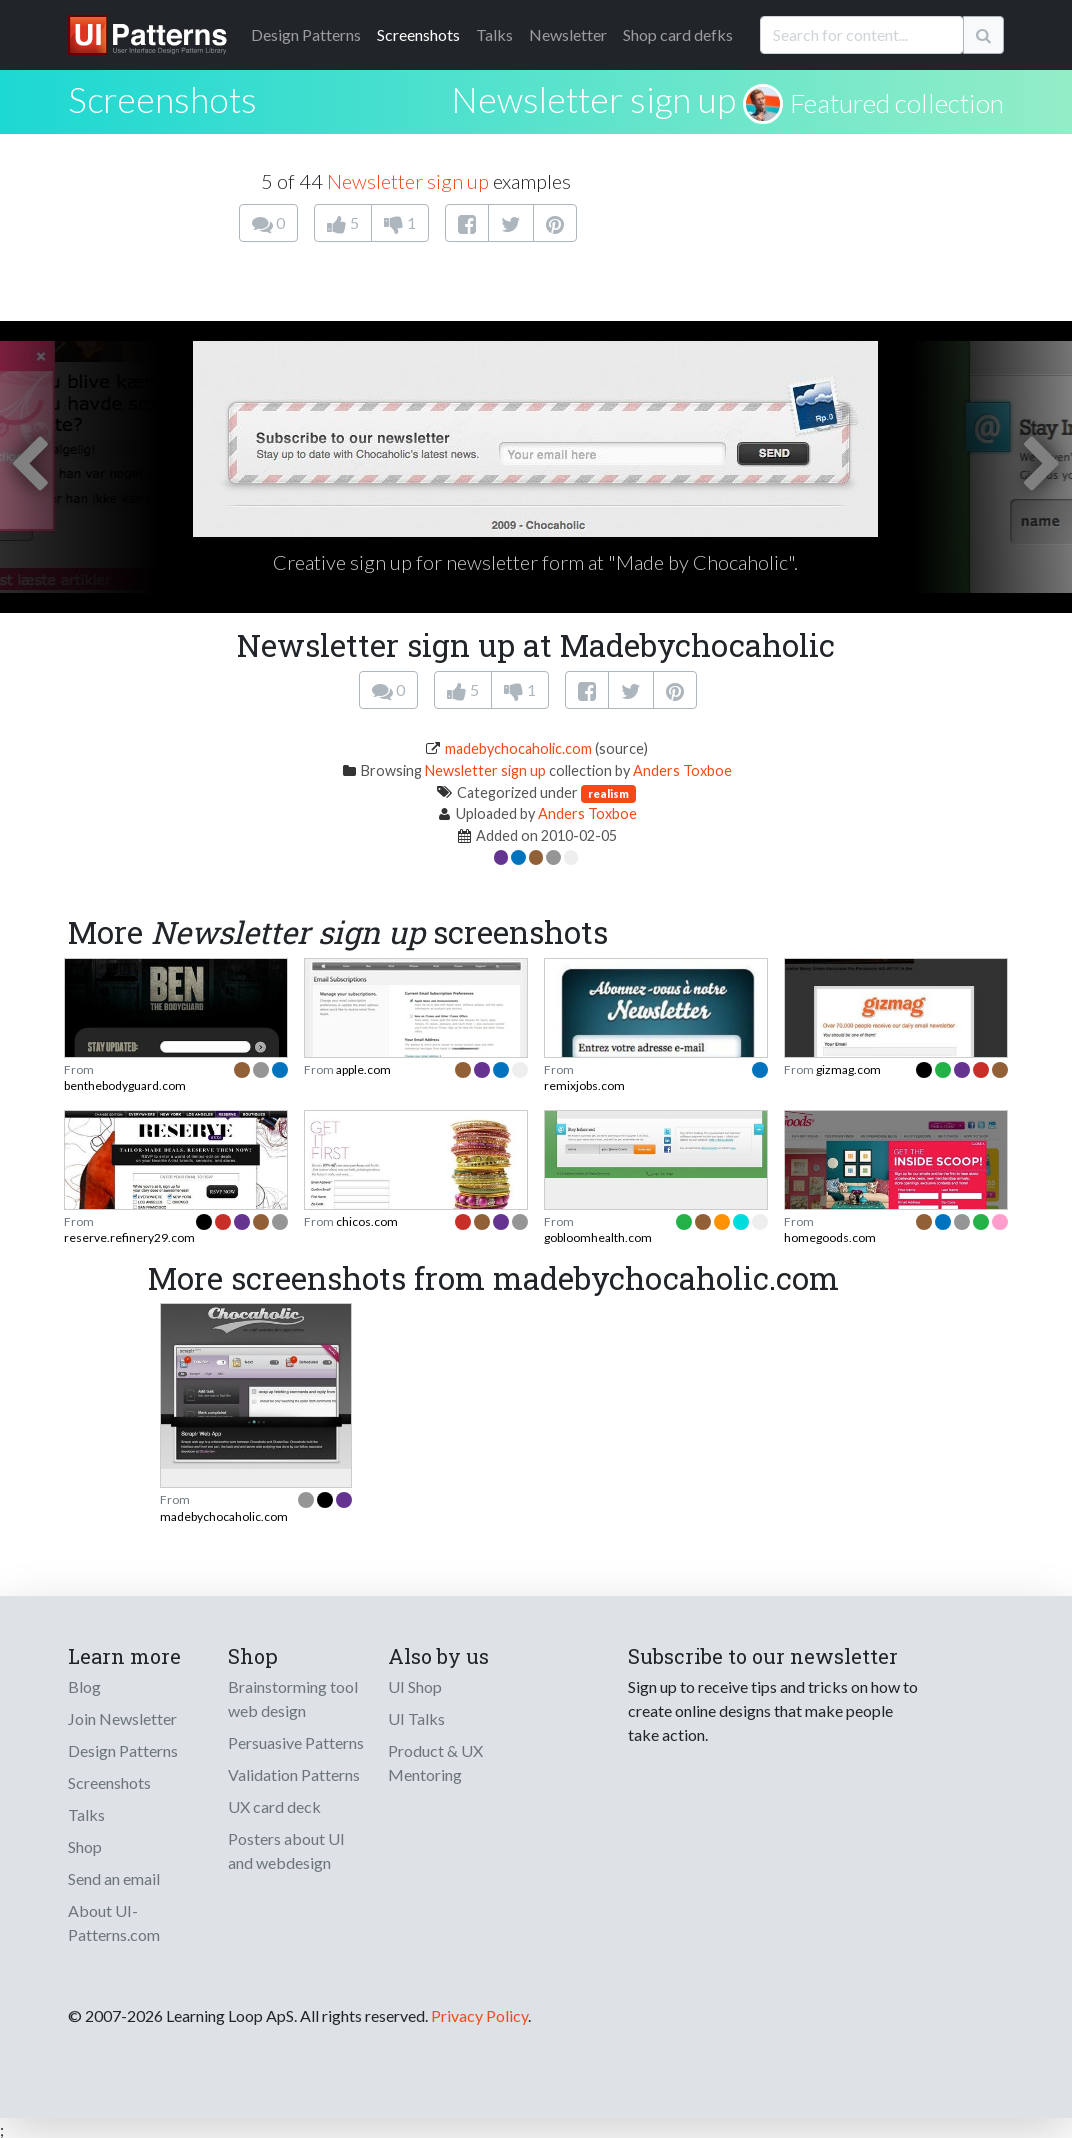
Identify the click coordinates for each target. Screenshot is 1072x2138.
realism (608, 793)
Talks (494, 34)
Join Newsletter (122, 1718)
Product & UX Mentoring (435, 1762)
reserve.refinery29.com (129, 1237)
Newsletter (568, 34)
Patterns (306, 34)
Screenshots (418, 34)
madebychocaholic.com (518, 748)
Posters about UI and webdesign (286, 1850)
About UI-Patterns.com (114, 1922)
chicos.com (367, 1221)
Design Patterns (123, 1750)
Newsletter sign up (593, 99)
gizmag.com (848, 1069)
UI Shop (415, 1686)
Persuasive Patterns (296, 1742)
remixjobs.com (584, 1085)
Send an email (114, 1878)
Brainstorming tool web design (293, 1698)
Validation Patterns (294, 1774)
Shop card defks (678, 34)
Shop (85, 1846)
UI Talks (416, 1718)
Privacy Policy (479, 2015)
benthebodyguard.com (125, 1085)
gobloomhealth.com (598, 1237)
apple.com (363, 1069)
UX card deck (274, 1806)
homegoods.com (830, 1237)
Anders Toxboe (682, 770)
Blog (84, 1686)
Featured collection (897, 103)
